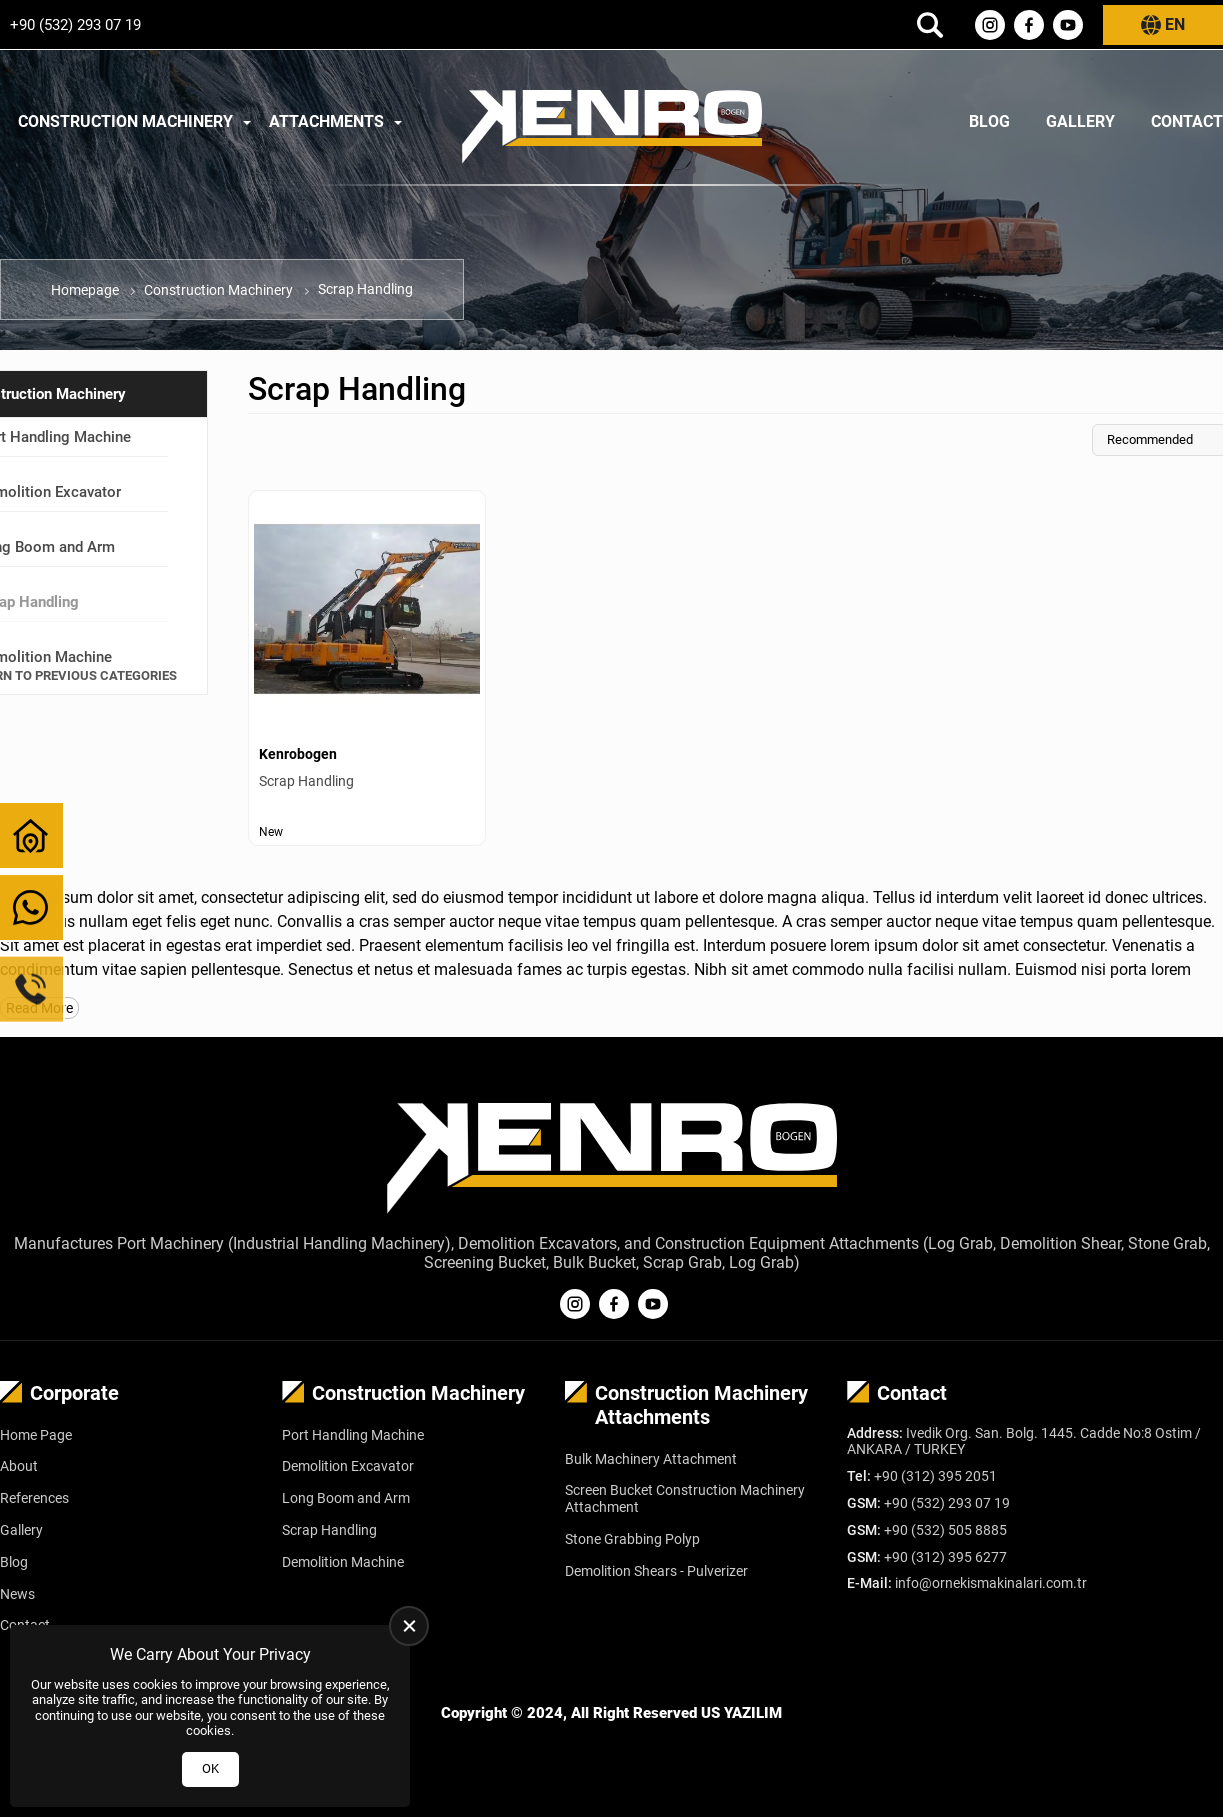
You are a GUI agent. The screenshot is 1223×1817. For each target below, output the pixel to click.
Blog (989, 121)
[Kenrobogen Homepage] (612, 122)
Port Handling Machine (353, 1435)
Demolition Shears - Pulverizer (656, 1571)
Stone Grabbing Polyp (632, 1539)
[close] (409, 1626)
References (34, 1498)
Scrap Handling (329, 1530)
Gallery (1080, 121)
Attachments (326, 121)
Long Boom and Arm (346, 1498)
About (19, 1466)
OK (210, 1768)
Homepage (85, 290)
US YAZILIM (741, 1713)
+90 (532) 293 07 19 (75, 25)
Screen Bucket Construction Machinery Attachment (685, 1498)
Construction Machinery (125, 121)
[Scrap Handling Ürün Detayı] (367, 668)
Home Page (36, 1435)
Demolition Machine (343, 1562)
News (17, 1594)
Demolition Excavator (348, 1466)
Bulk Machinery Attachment (651, 1459)
